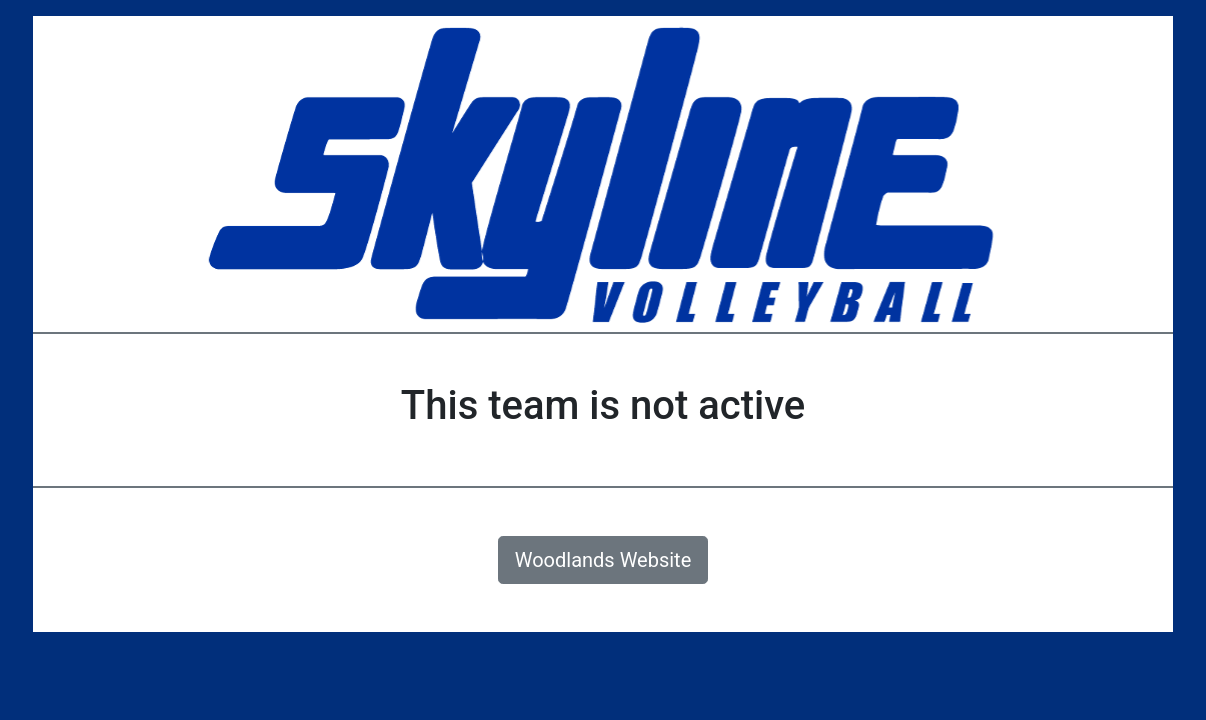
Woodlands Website (603, 560)
